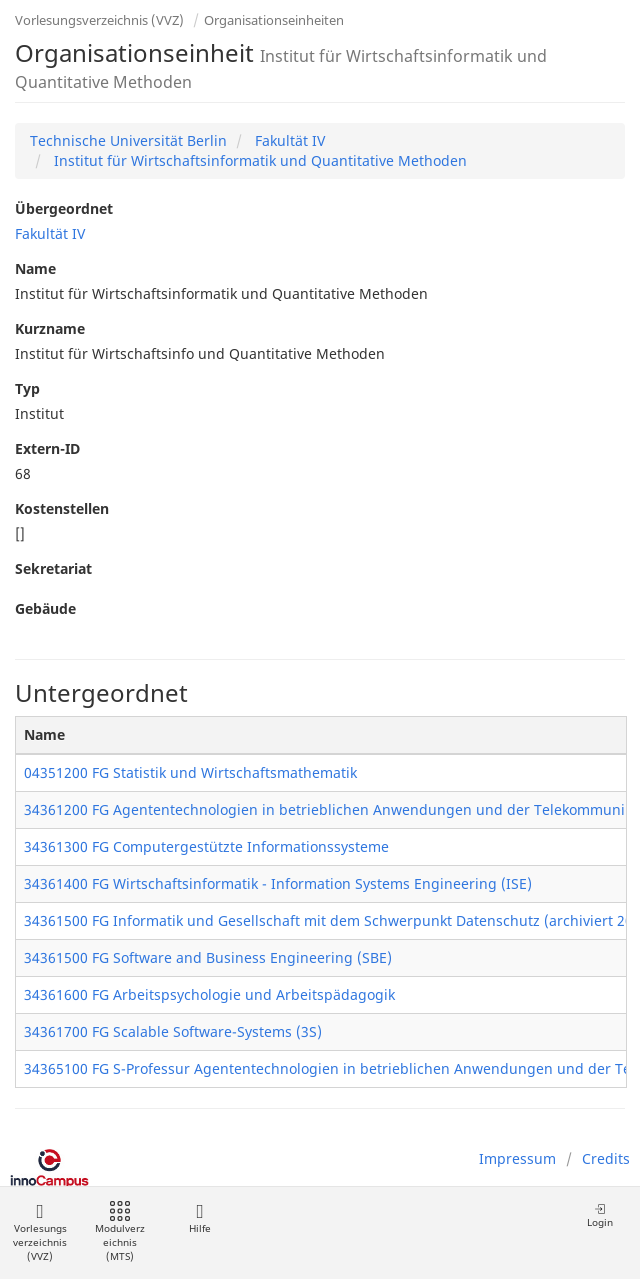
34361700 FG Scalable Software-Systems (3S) (173, 1031)
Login (600, 1215)
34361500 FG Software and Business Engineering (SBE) (208, 957)
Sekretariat (53, 568)
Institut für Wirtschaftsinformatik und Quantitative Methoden (258, 160)
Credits (606, 1158)
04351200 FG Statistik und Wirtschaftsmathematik (190, 772)
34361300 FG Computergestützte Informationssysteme (206, 846)
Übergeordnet (64, 208)
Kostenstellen (62, 508)
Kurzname (50, 328)
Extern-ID (47, 448)
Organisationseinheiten (274, 20)
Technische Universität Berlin (128, 140)
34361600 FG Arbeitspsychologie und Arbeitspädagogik (209, 994)
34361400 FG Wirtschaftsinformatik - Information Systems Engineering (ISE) (278, 883)
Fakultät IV (288, 140)
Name (35, 268)
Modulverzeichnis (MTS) (120, 1232)
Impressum (517, 1158)
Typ (27, 388)
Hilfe (199, 1218)
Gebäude (45, 608)
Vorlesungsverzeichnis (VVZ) (99, 20)
